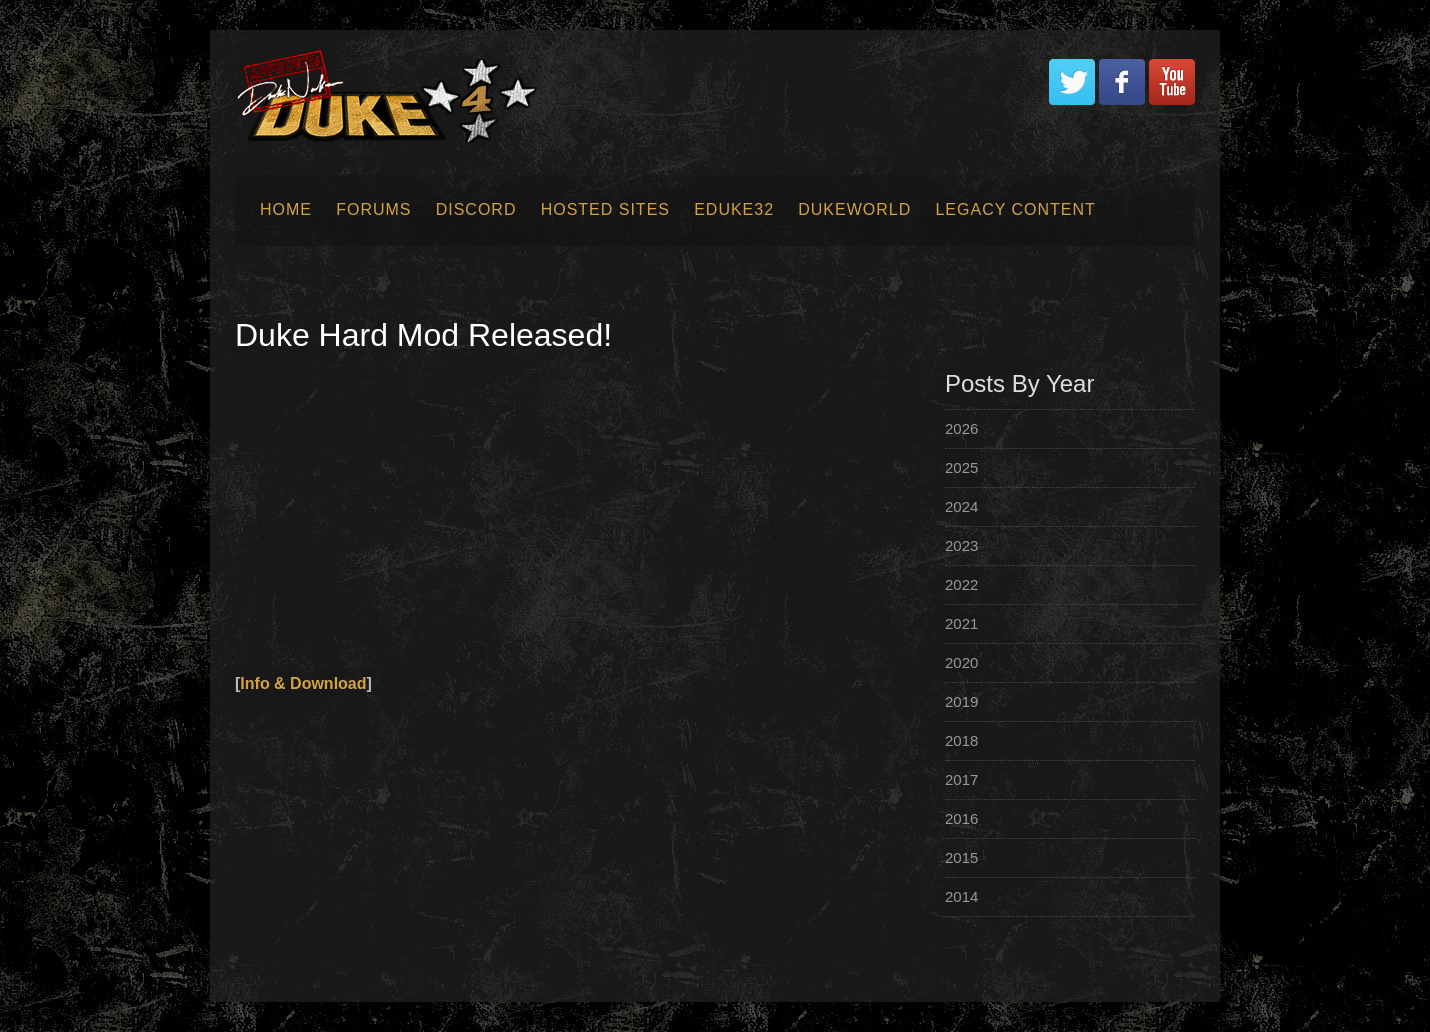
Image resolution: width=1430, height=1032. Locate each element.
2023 (961, 545)
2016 (961, 818)
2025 (961, 467)
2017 (961, 779)
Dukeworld (854, 209)
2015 (961, 857)
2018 (961, 740)
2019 (961, 701)
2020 (961, 662)
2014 (961, 896)
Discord (476, 209)
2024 (961, 506)
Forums (373, 209)
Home (286, 209)
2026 (961, 428)
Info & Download (303, 683)
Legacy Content (1015, 209)
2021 (961, 623)
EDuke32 (734, 209)
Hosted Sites (605, 209)
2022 (961, 584)
